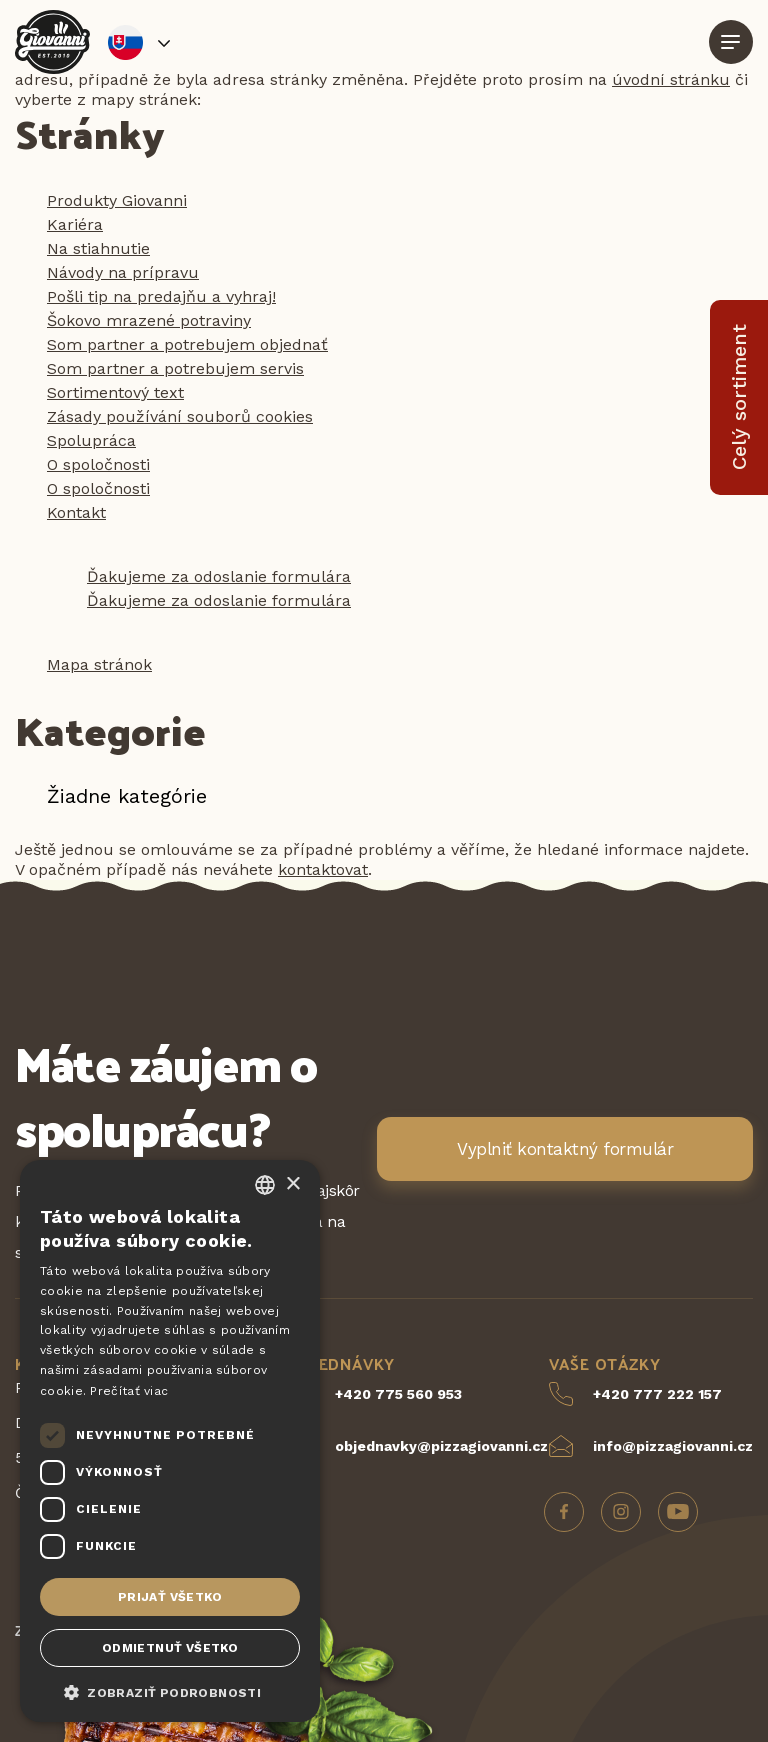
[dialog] (170, 1441)
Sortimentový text (115, 392)
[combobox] (265, 1185)
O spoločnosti (98, 464)
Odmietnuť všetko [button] (170, 1648)
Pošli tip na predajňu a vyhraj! (161, 296)
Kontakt (76, 512)
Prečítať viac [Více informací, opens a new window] (129, 1391)
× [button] (292, 1184)
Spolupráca (91, 440)
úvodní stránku (671, 79)
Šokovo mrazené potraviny (149, 320)
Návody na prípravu (123, 272)
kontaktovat (323, 869)
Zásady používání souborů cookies (180, 416)
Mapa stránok (99, 664)
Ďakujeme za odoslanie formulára (219, 576)
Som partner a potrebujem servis (175, 368)
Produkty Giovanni (117, 200)
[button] (170, 1691)
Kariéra (75, 224)
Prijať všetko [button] (170, 1597)
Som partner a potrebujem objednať (187, 344)
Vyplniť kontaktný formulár (565, 1149)
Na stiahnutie (98, 248)
